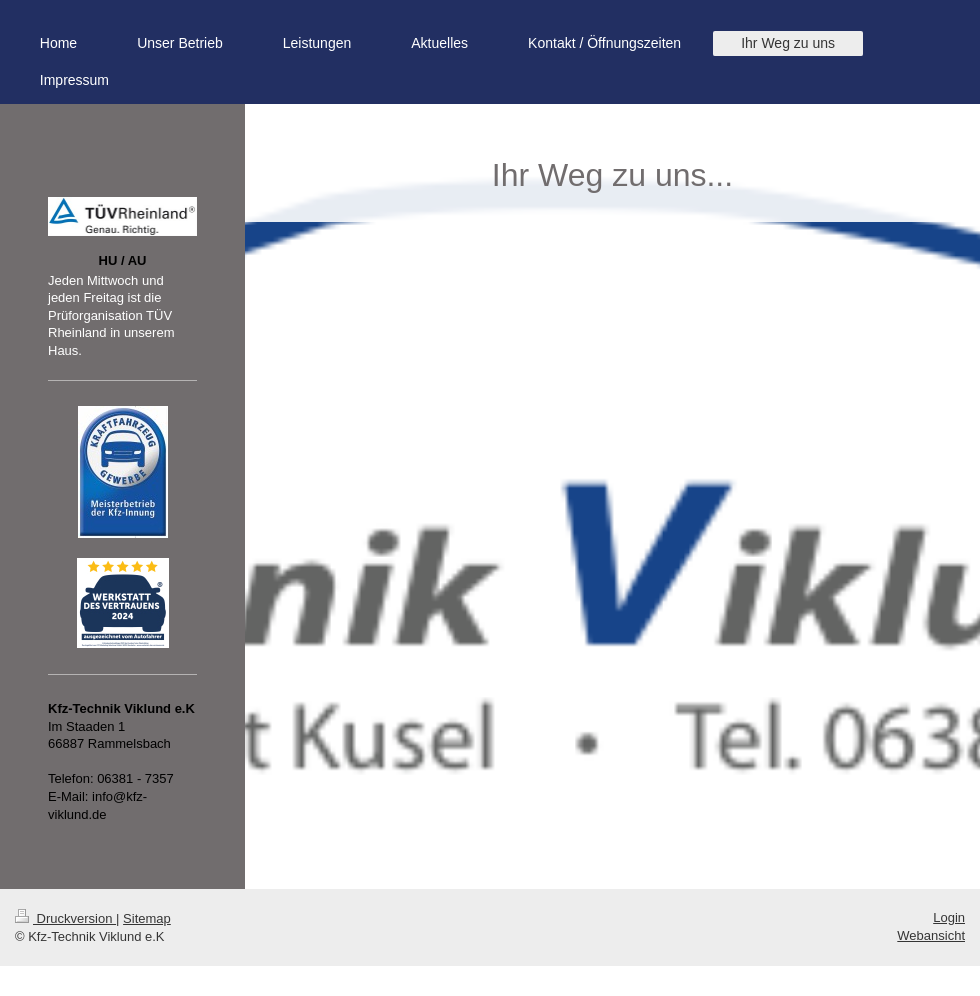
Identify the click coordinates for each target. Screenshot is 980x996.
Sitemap (147, 918)
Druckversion (65, 918)
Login (949, 917)
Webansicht (931, 935)
